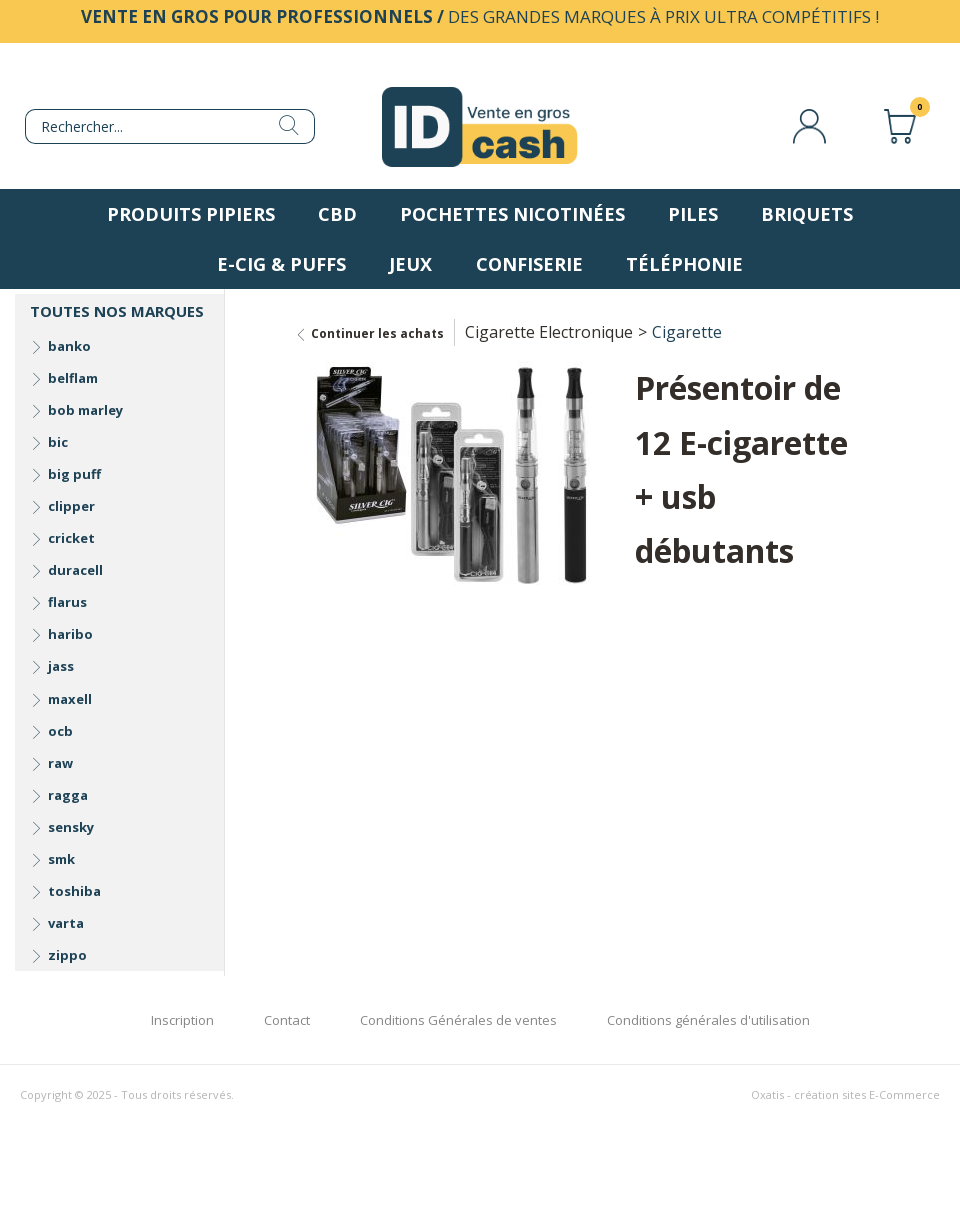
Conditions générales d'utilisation (708, 1020)
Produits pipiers (191, 214)
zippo (67, 955)
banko (69, 346)
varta (66, 923)
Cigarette (687, 332)
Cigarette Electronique (549, 332)
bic (58, 442)
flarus (67, 602)
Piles (693, 214)
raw (60, 763)
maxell (70, 699)
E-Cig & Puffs (281, 264)
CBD (337, 214)
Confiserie (529, 264)
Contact (287, 1020)
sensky (71, 827)
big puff (74, 474)
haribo (70, 634)
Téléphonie (684, 264)
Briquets (807, 214)
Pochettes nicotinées (512, 214)
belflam (73, 378)
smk (61, 859)
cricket (71, 538)
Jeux (410, 264)
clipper (71, 506)
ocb (60, 731)
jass (61, 666)
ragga (68, 795)
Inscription (182, 1020)
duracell (75, 570)
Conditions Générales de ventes (458, 1020)
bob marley (85, 410)
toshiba (74, 891)
